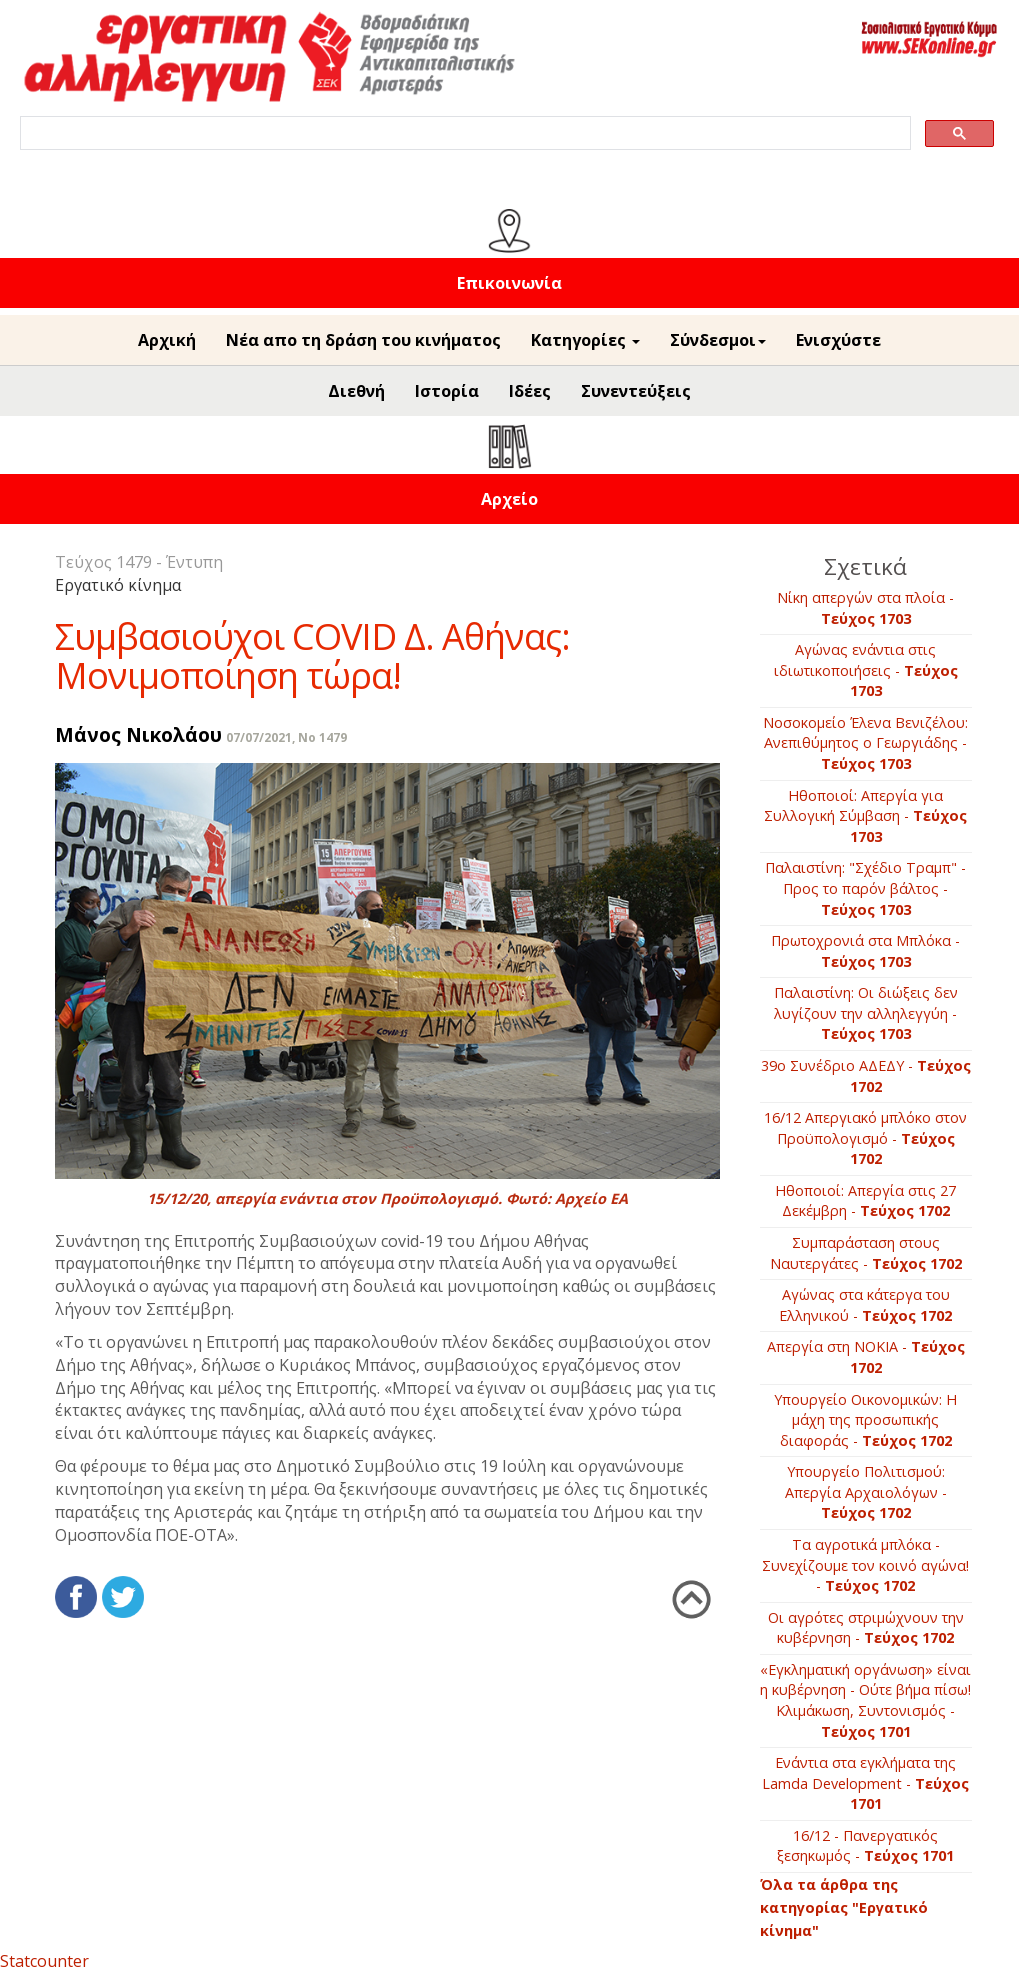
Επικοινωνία (509, 283)
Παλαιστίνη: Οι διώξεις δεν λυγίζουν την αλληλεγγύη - (866, 1013)
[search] (463, 133)
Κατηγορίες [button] (585, 340)
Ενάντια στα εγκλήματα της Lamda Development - (865, 1783)
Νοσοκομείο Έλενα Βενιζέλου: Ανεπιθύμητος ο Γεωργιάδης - (865, 743)
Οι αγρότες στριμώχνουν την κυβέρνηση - (866, 1628)
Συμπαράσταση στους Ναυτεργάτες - (866, 1253)
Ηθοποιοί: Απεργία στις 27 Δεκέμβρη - (865, 1201)
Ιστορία (447, 391)
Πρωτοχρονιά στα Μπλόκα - (865, 951)
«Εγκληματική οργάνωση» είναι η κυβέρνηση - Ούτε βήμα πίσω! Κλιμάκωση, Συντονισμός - (865, 1700)
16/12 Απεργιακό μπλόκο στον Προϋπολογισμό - (865, 1138)
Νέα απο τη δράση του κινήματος (363, 340)
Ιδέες (530, 391)
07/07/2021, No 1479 (286, 737)
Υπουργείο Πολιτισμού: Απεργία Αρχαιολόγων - (866, 1492)
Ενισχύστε (838, 340)
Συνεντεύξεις (636, 391)
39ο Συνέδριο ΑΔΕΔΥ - (866, 1076)
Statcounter (44, 1961)
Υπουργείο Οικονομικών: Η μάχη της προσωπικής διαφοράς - (865, 1420)
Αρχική (167, 340)
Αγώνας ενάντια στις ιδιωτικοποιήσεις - (866, 670)
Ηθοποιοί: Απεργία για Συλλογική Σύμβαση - (865, 816)
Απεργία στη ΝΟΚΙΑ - (866, 1357)
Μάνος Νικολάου (138, 734)
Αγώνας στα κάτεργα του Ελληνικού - (865, 1305)
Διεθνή (356, 391)
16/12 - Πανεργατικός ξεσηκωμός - (865, 1846)
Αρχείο (509, 499)
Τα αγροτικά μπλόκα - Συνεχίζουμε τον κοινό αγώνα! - (865, 1565)
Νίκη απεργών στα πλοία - (865, 608)
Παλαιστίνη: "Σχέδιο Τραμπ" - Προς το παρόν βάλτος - (865, 888)
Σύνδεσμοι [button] (718, 340)
